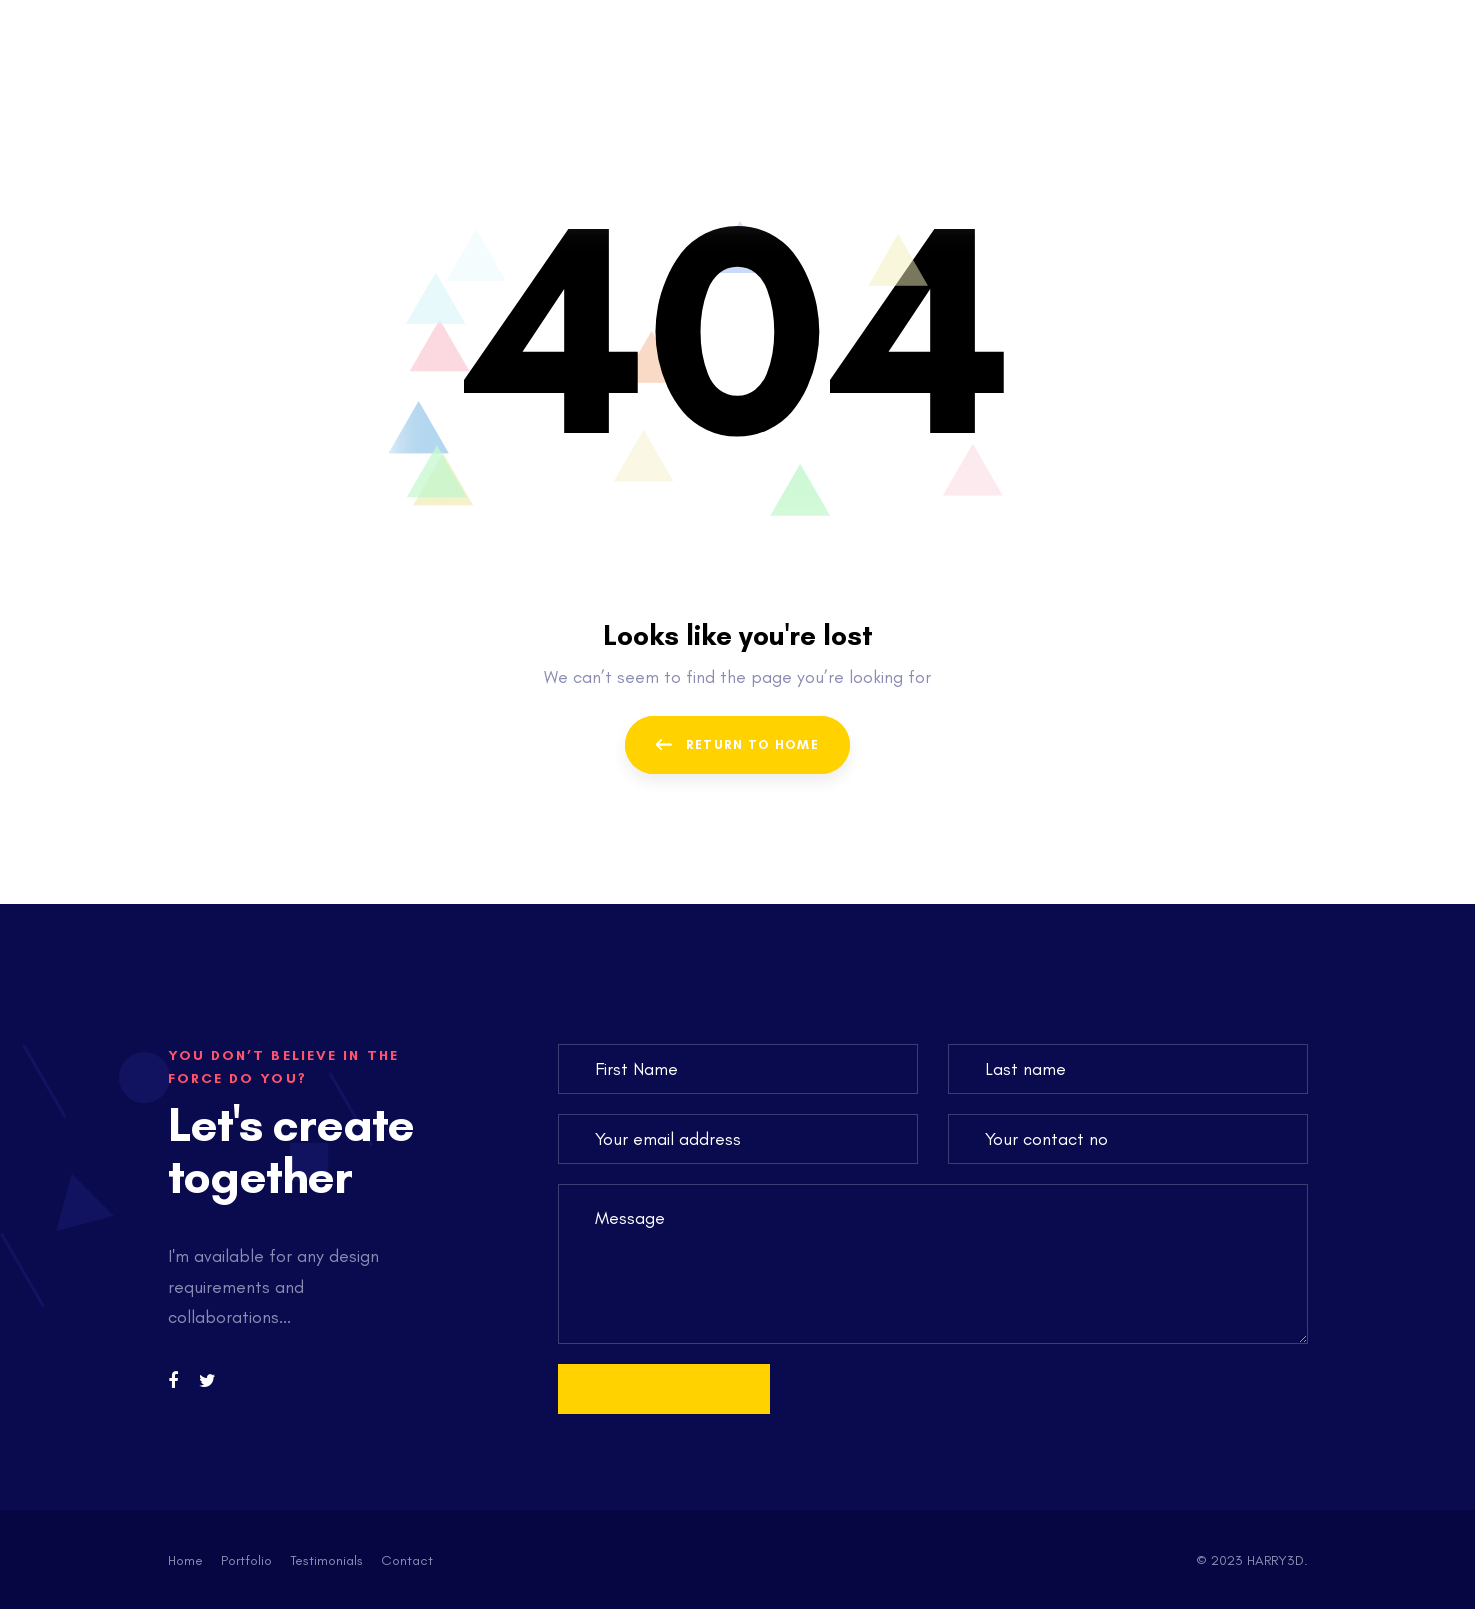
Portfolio (246, 1560)
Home (185, 1560)
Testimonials (326, 1560)
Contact (407, 1560)
